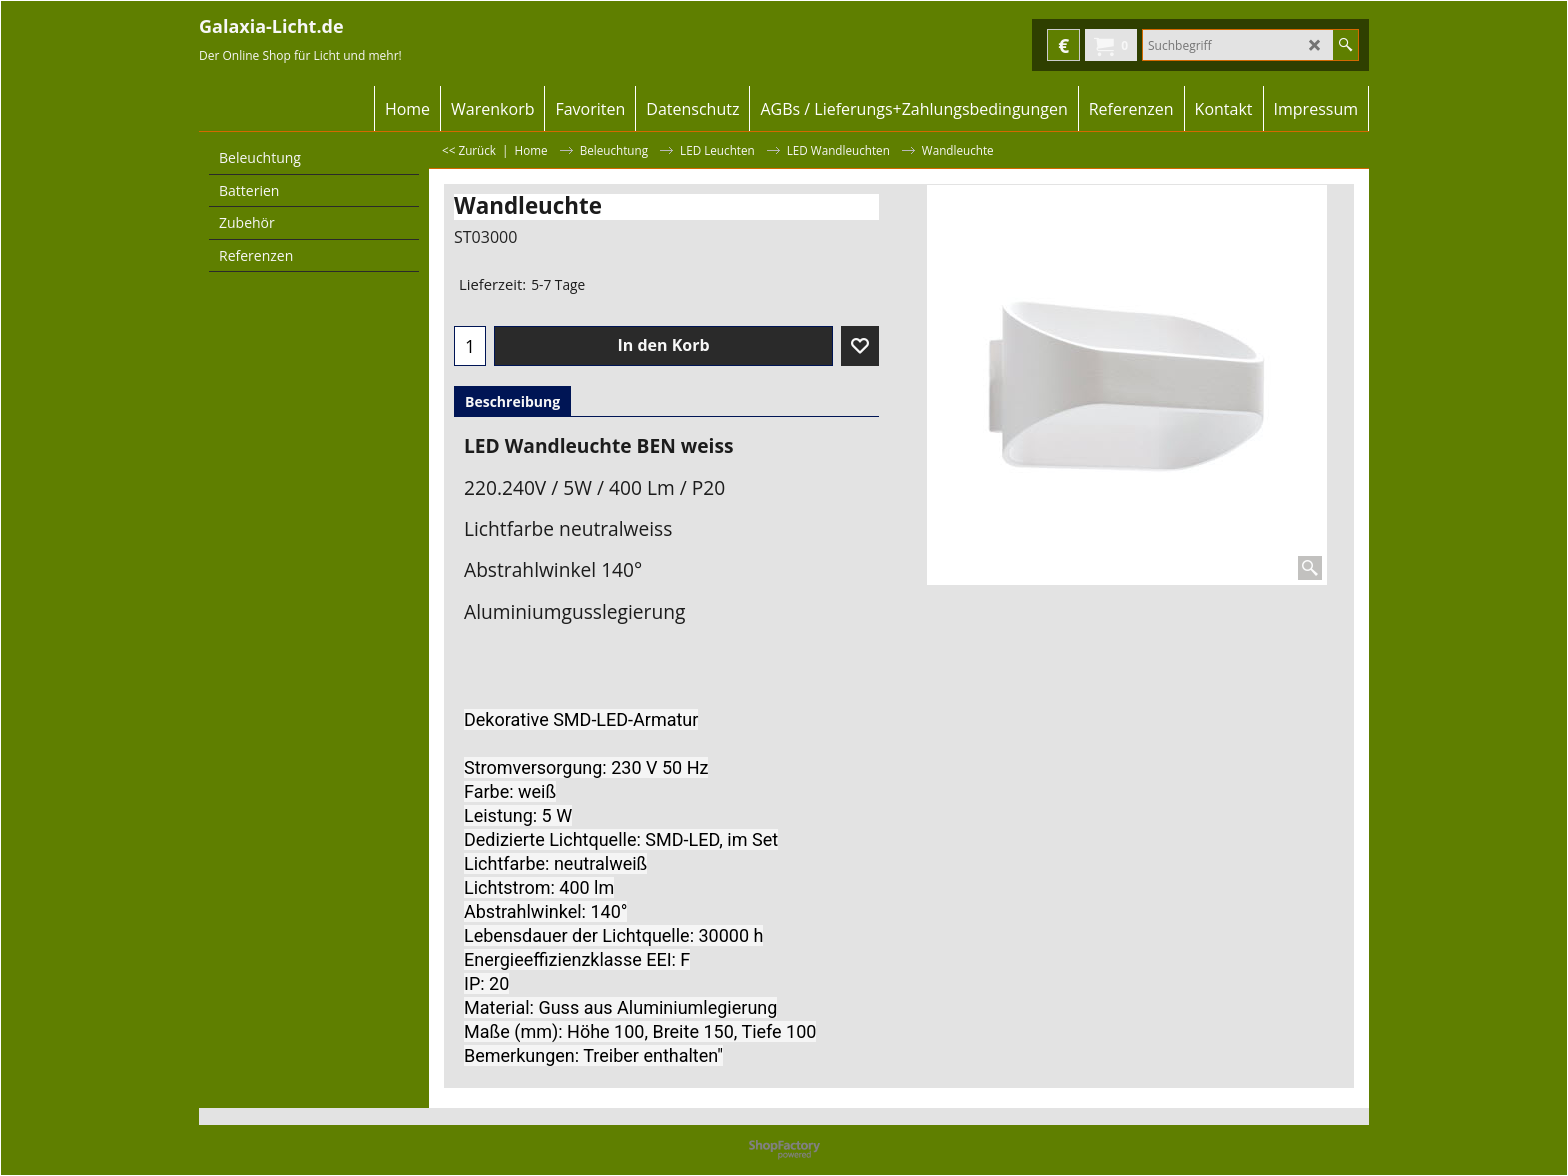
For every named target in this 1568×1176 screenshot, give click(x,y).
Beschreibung (512, 401)
